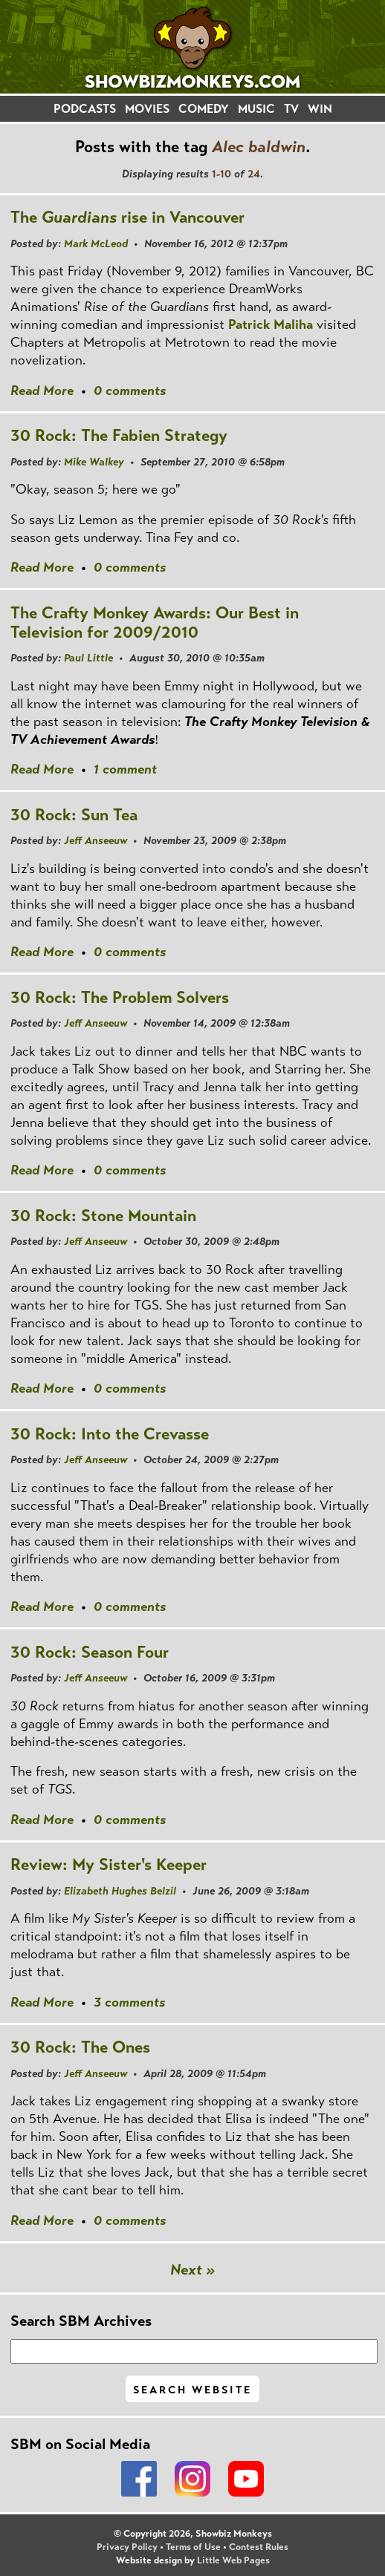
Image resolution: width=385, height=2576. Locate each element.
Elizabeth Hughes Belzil (120, 1890)
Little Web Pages (233, 2560)
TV (291, 109)
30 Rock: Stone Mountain (103, 1216)
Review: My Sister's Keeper (108, 1864)
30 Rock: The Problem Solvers (119, 997)
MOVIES (147, 109)
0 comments (130, 390)
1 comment (125, 769)
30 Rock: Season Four (89, 1652)
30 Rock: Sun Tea (74, 815)
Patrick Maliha (270, 324)
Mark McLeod (96, 243)
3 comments (129, 2002)
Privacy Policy (127, 2547)
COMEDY (203, 109)
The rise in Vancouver (127, 217)
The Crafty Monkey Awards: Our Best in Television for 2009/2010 (154, 622)
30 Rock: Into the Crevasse (109, 1434)
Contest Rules (258, 2547)
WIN (320, 109)
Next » (193, 2269)
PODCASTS (85, 109)
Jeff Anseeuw (95, 840)
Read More (42, 390)
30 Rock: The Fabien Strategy (118, 435)
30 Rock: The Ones (80, 2047)
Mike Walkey (94, 461)
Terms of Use (193, 2547)
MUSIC (256, 109)
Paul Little (88, 657)
